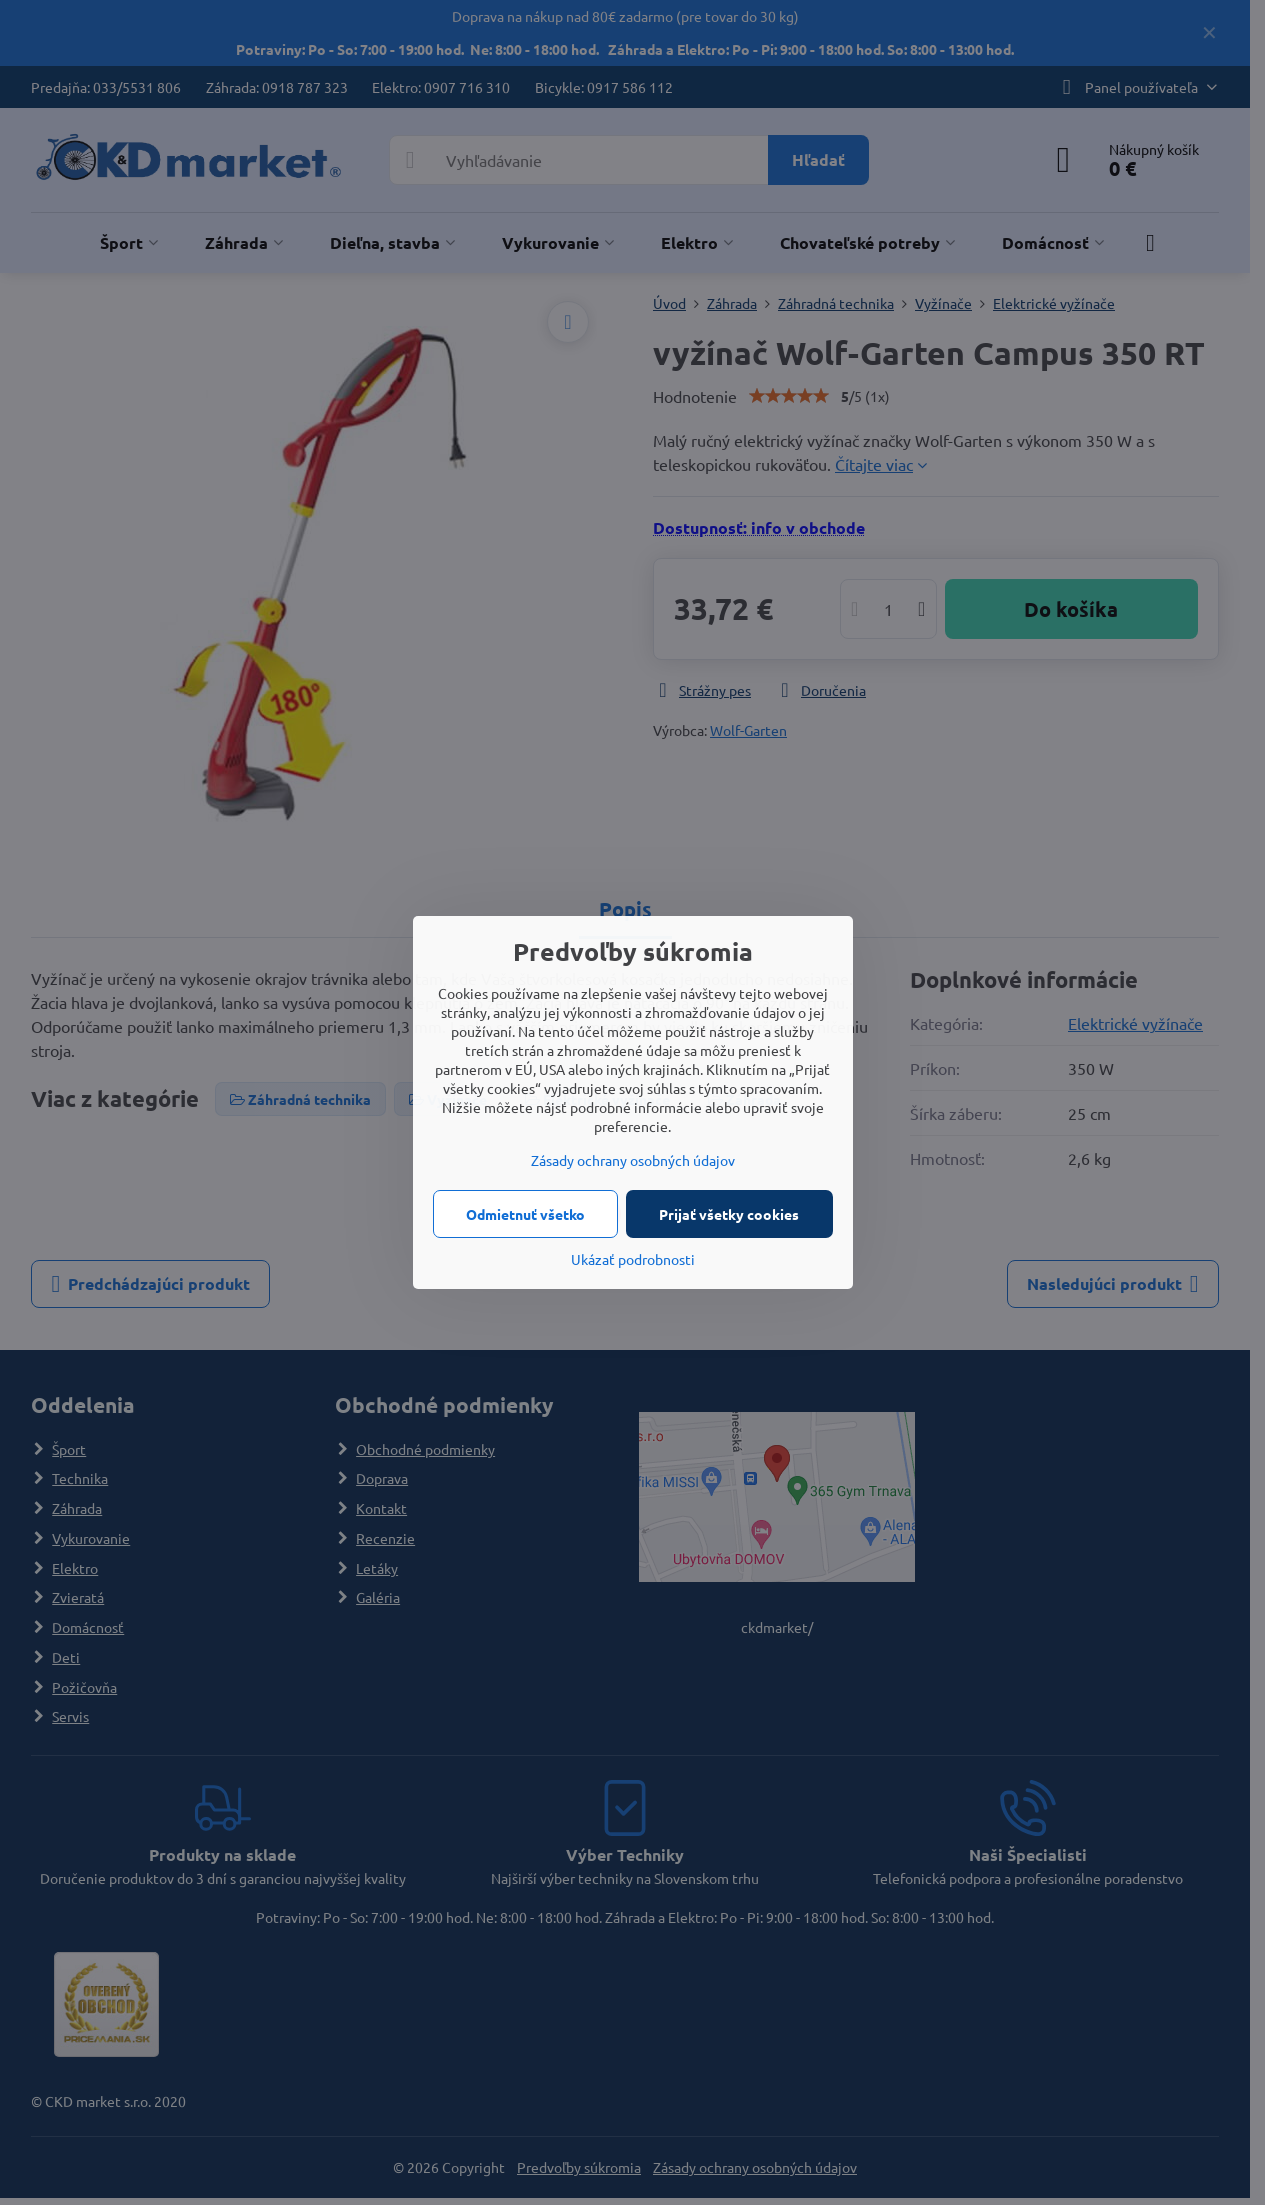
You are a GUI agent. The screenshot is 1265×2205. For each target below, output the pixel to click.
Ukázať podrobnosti (633, 1259)
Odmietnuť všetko (525, 1214)
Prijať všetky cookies (729, 1214)
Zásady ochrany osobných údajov (633, 1160)
